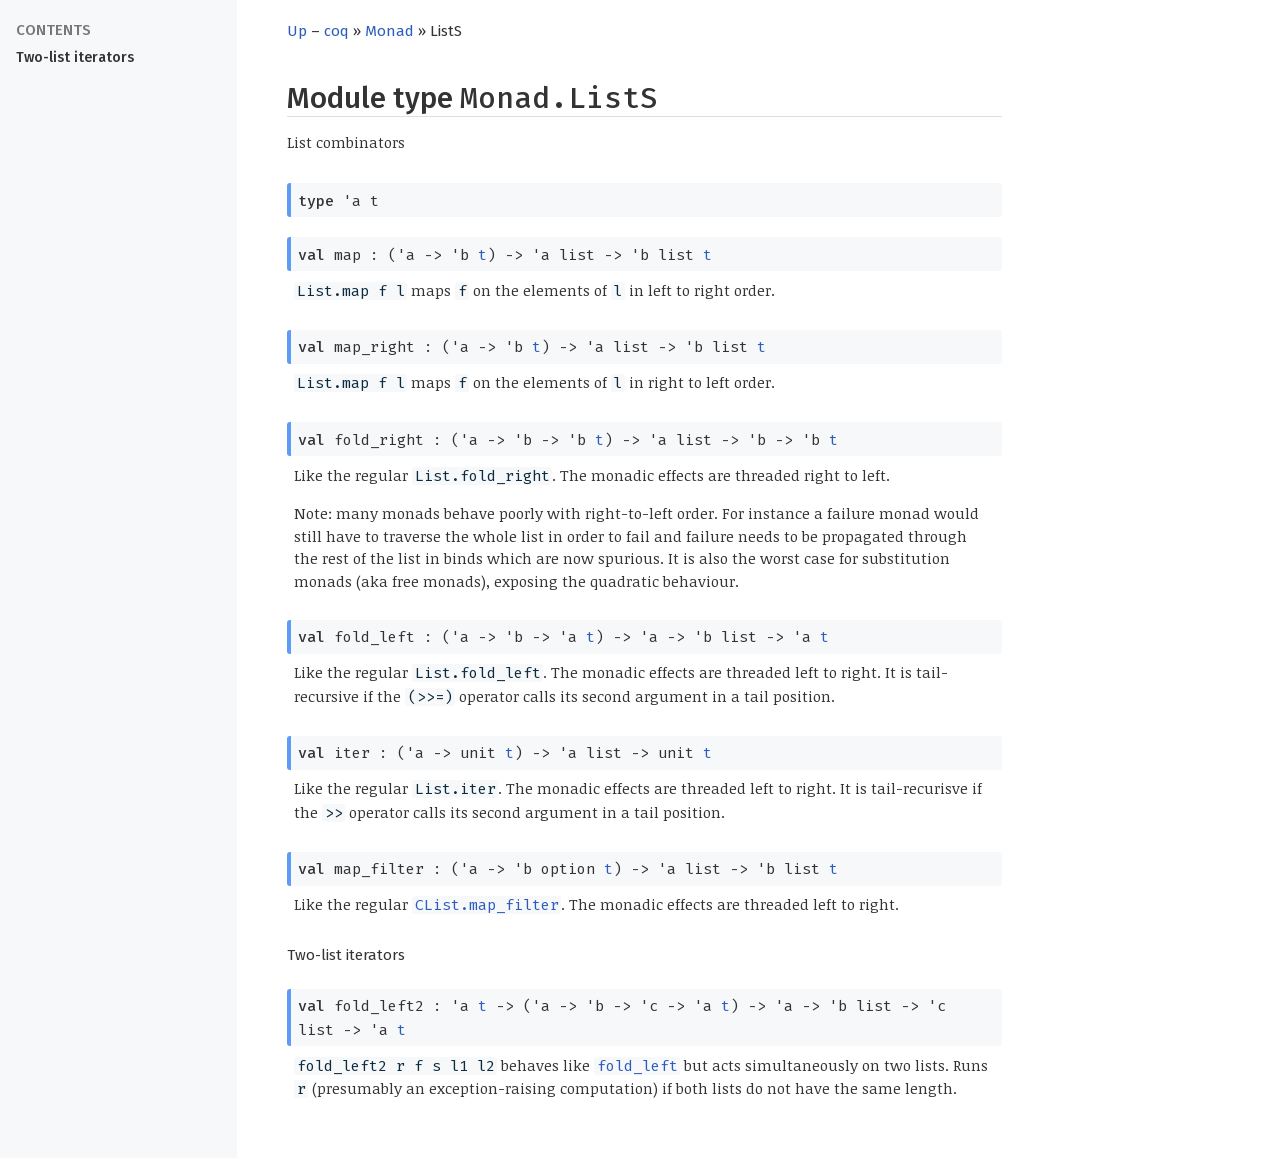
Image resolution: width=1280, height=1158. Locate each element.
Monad (389, 31)
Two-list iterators (75, 57)
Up (297, 31)
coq (336, 31)
